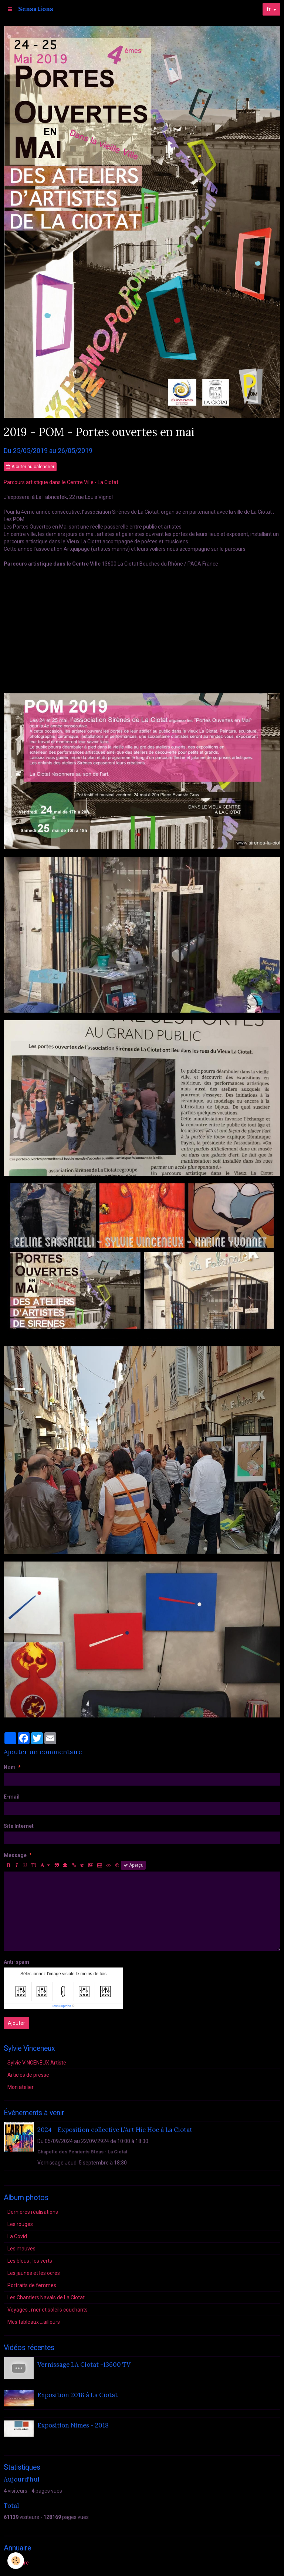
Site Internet (19, 1826)
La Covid (17, 2236)
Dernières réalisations (32, 2212)
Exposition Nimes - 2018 (73, 2425)
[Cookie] (15, 2560)
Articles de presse (28, 2075)
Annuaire (18, 2563)
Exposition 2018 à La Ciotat (77, 2395)
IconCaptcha (62, 2006)
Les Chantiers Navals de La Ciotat (46, 2297)
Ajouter (16, 2023)
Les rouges (20, 2224)
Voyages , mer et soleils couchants (47, 2310)
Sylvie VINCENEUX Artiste (36, 2063)
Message (15, 1855)
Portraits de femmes (31, 2285)
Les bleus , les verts (29, 2261)
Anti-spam (16, 1962)
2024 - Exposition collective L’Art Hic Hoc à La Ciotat (114, 2130)
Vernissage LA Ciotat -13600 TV (84, 2364)
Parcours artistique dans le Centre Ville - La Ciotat (61, 482)
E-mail (12, 1797)
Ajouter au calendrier (30, 466)
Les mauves (21, 2249)
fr (269, 9)
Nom (10, 1767)
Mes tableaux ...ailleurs (33, 2322)
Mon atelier (20, 2087)
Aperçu (133, 1865)
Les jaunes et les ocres (33, 2273)
